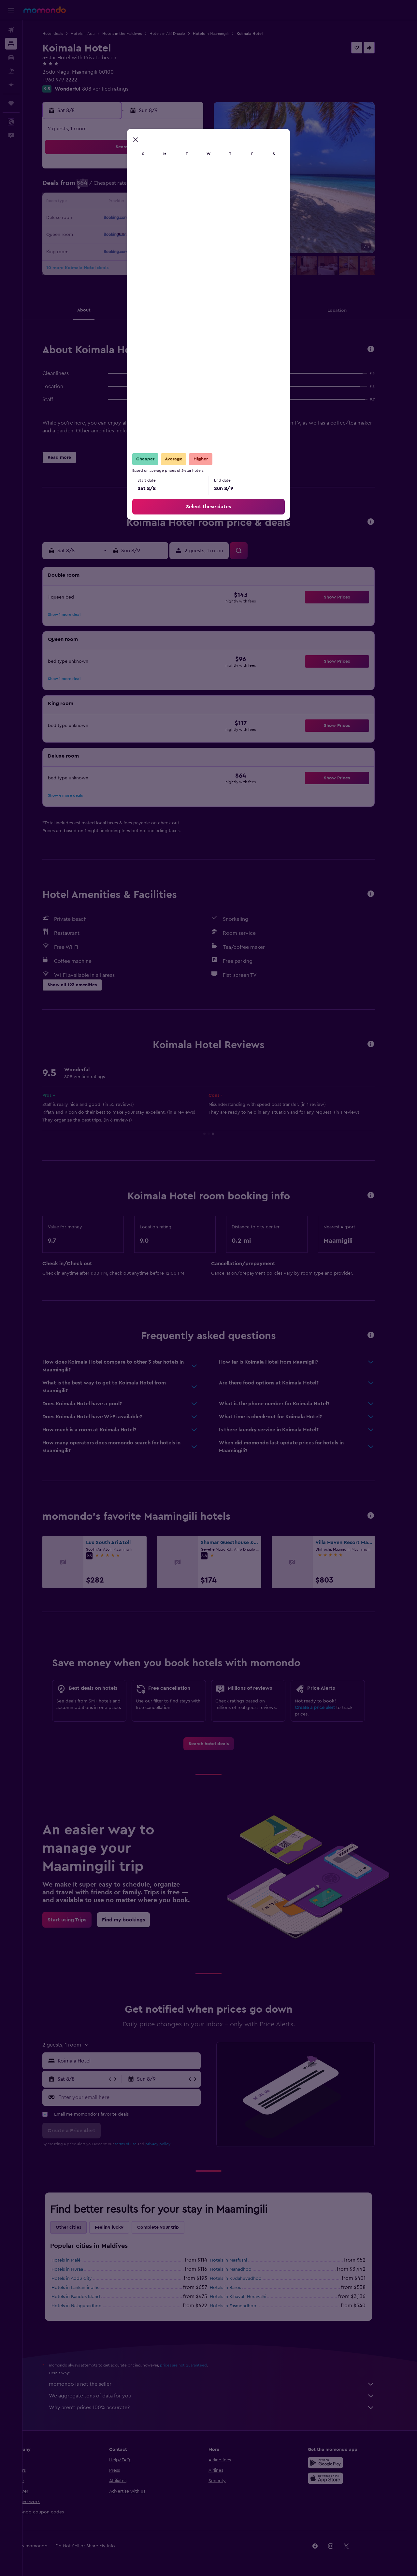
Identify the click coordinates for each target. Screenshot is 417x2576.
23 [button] (104, 234)
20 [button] (167, 218)
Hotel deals (64, 34)
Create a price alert (326, 1707)
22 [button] (198, 218)
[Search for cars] (11, 57)
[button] (11, 10)
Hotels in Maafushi (239, 2260)
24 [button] (119, 234)
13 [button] (166, 202)
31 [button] (119, 249)
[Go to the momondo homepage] (44, 10)
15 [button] (197, 202)
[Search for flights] (11, 29)
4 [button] (135, 187)
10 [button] (119, 202)
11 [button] (135, 202)
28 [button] (182, 234)
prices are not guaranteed (194, 2365)
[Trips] (11, 103)
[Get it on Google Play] (336, 2462)
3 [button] (119, 187)
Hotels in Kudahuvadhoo (247, 2278)
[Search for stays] (11, 43)
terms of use (137, 2144)
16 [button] (104, 218)
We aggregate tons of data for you (223, 2396)
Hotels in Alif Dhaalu (178, 34)
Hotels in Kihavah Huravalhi (249, 2296)
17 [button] (119, 218)
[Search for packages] (11, 71)
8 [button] (197, 187)
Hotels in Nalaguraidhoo (88, 2306)
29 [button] (198, 234)
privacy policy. (169, 2144)
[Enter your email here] (139, 2097)
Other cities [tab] (80, 2227)
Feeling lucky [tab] (120, 2227)
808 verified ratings (116, 89)
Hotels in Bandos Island (87, 2296)
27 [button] (166, 234)
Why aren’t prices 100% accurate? (223, 2407)
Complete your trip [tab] (169, 2227)
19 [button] (151, 218)
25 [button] (135, 234)
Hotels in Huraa (78, 2269)
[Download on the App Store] (336, 2478)
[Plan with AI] (11, 84)
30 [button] (104, 249)
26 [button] (151, 234)
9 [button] (104, 202)
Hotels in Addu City (83, 2278)
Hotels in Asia (94, 34)
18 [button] (135, 218)
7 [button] (182, 187)
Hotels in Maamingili (222, 34)
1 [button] (198, 171)
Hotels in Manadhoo (242, 2269)
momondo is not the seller (223, 2384)
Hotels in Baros (236, 2287)
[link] (219, 1743)
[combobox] (139, 2060)
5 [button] (151, 187)
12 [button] (151, 202)
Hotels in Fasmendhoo (244, 2306)
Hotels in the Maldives (133, 34)
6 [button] (166, 187)
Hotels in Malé (77, 2260)
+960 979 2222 (71, 79)
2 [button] (104, 187)
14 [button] (182, 202)
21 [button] (182, 218)
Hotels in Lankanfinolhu (87, 2287)
